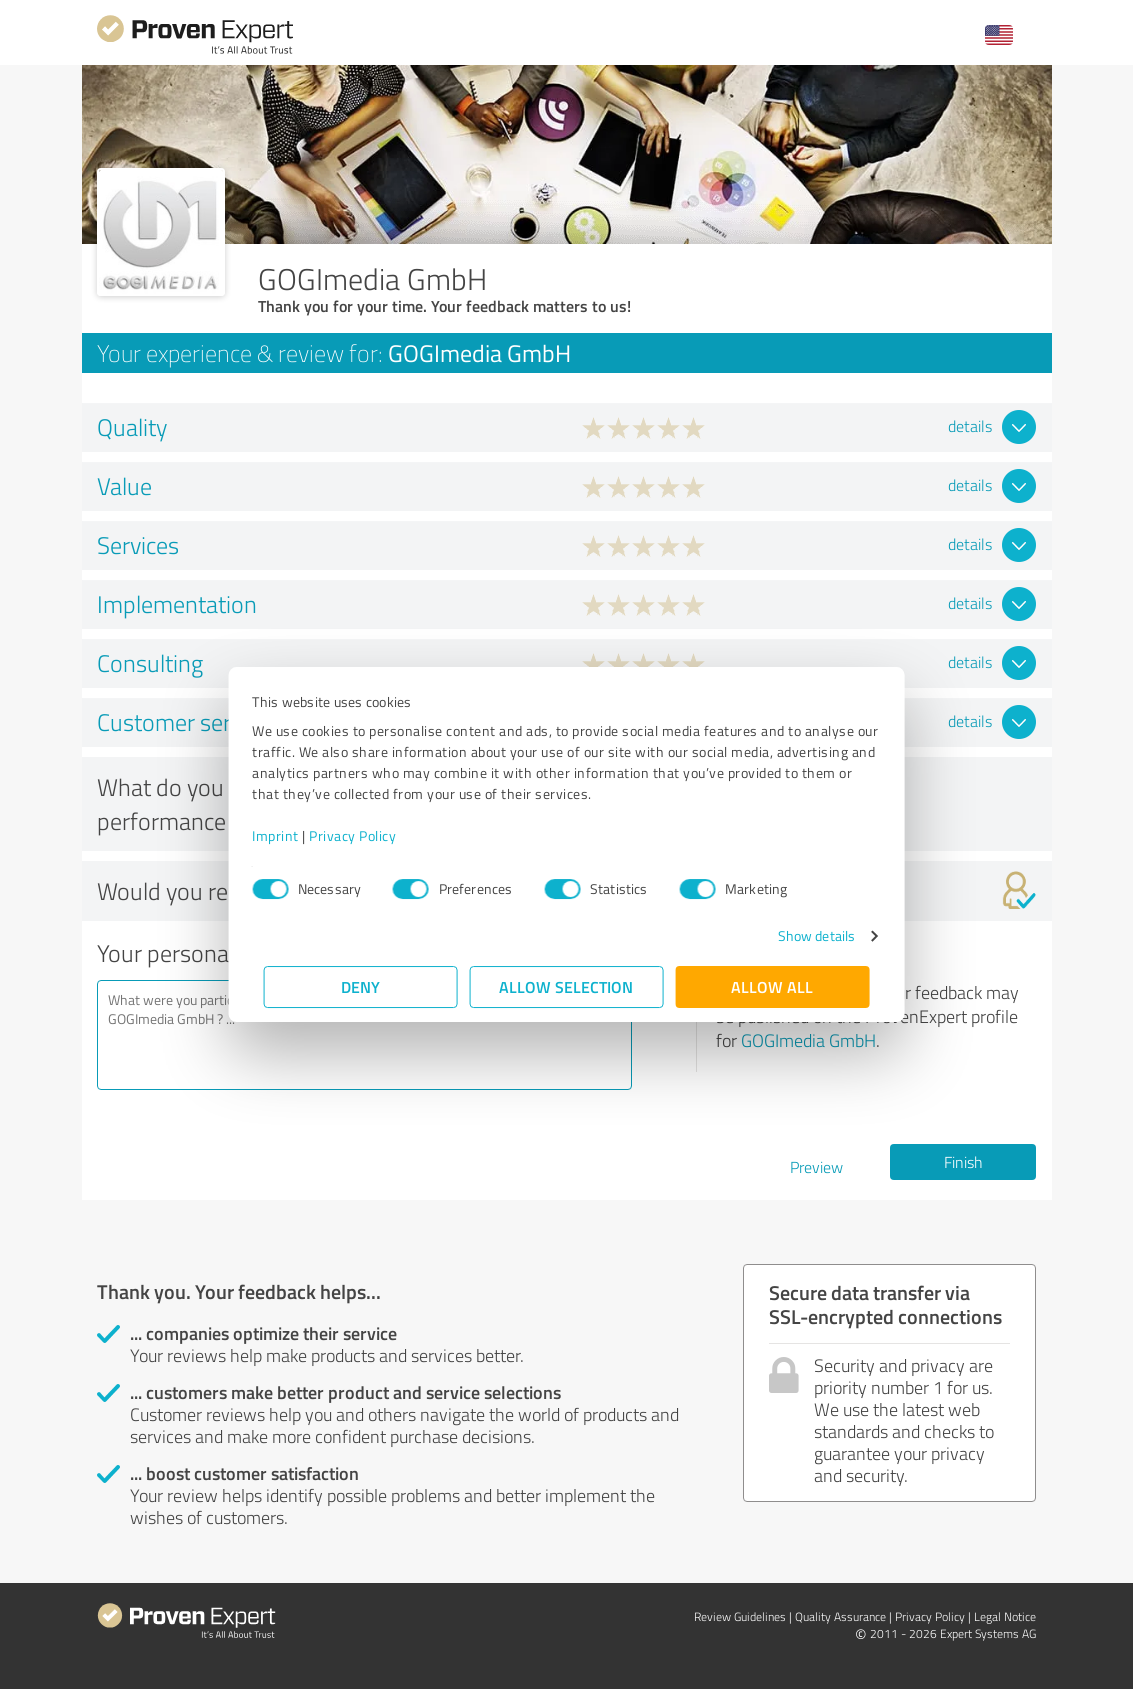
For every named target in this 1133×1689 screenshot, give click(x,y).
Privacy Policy (364, 835)
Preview (816, 1167)
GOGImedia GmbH (808, 1040)
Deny (360, 986)
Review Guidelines (740, 1616)
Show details (804, 935)
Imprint (287, 835)
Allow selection (567, 986)
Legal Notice (1005, 1616)
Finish (963, 1162)
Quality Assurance (840, 1616)
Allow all (773, 986)
